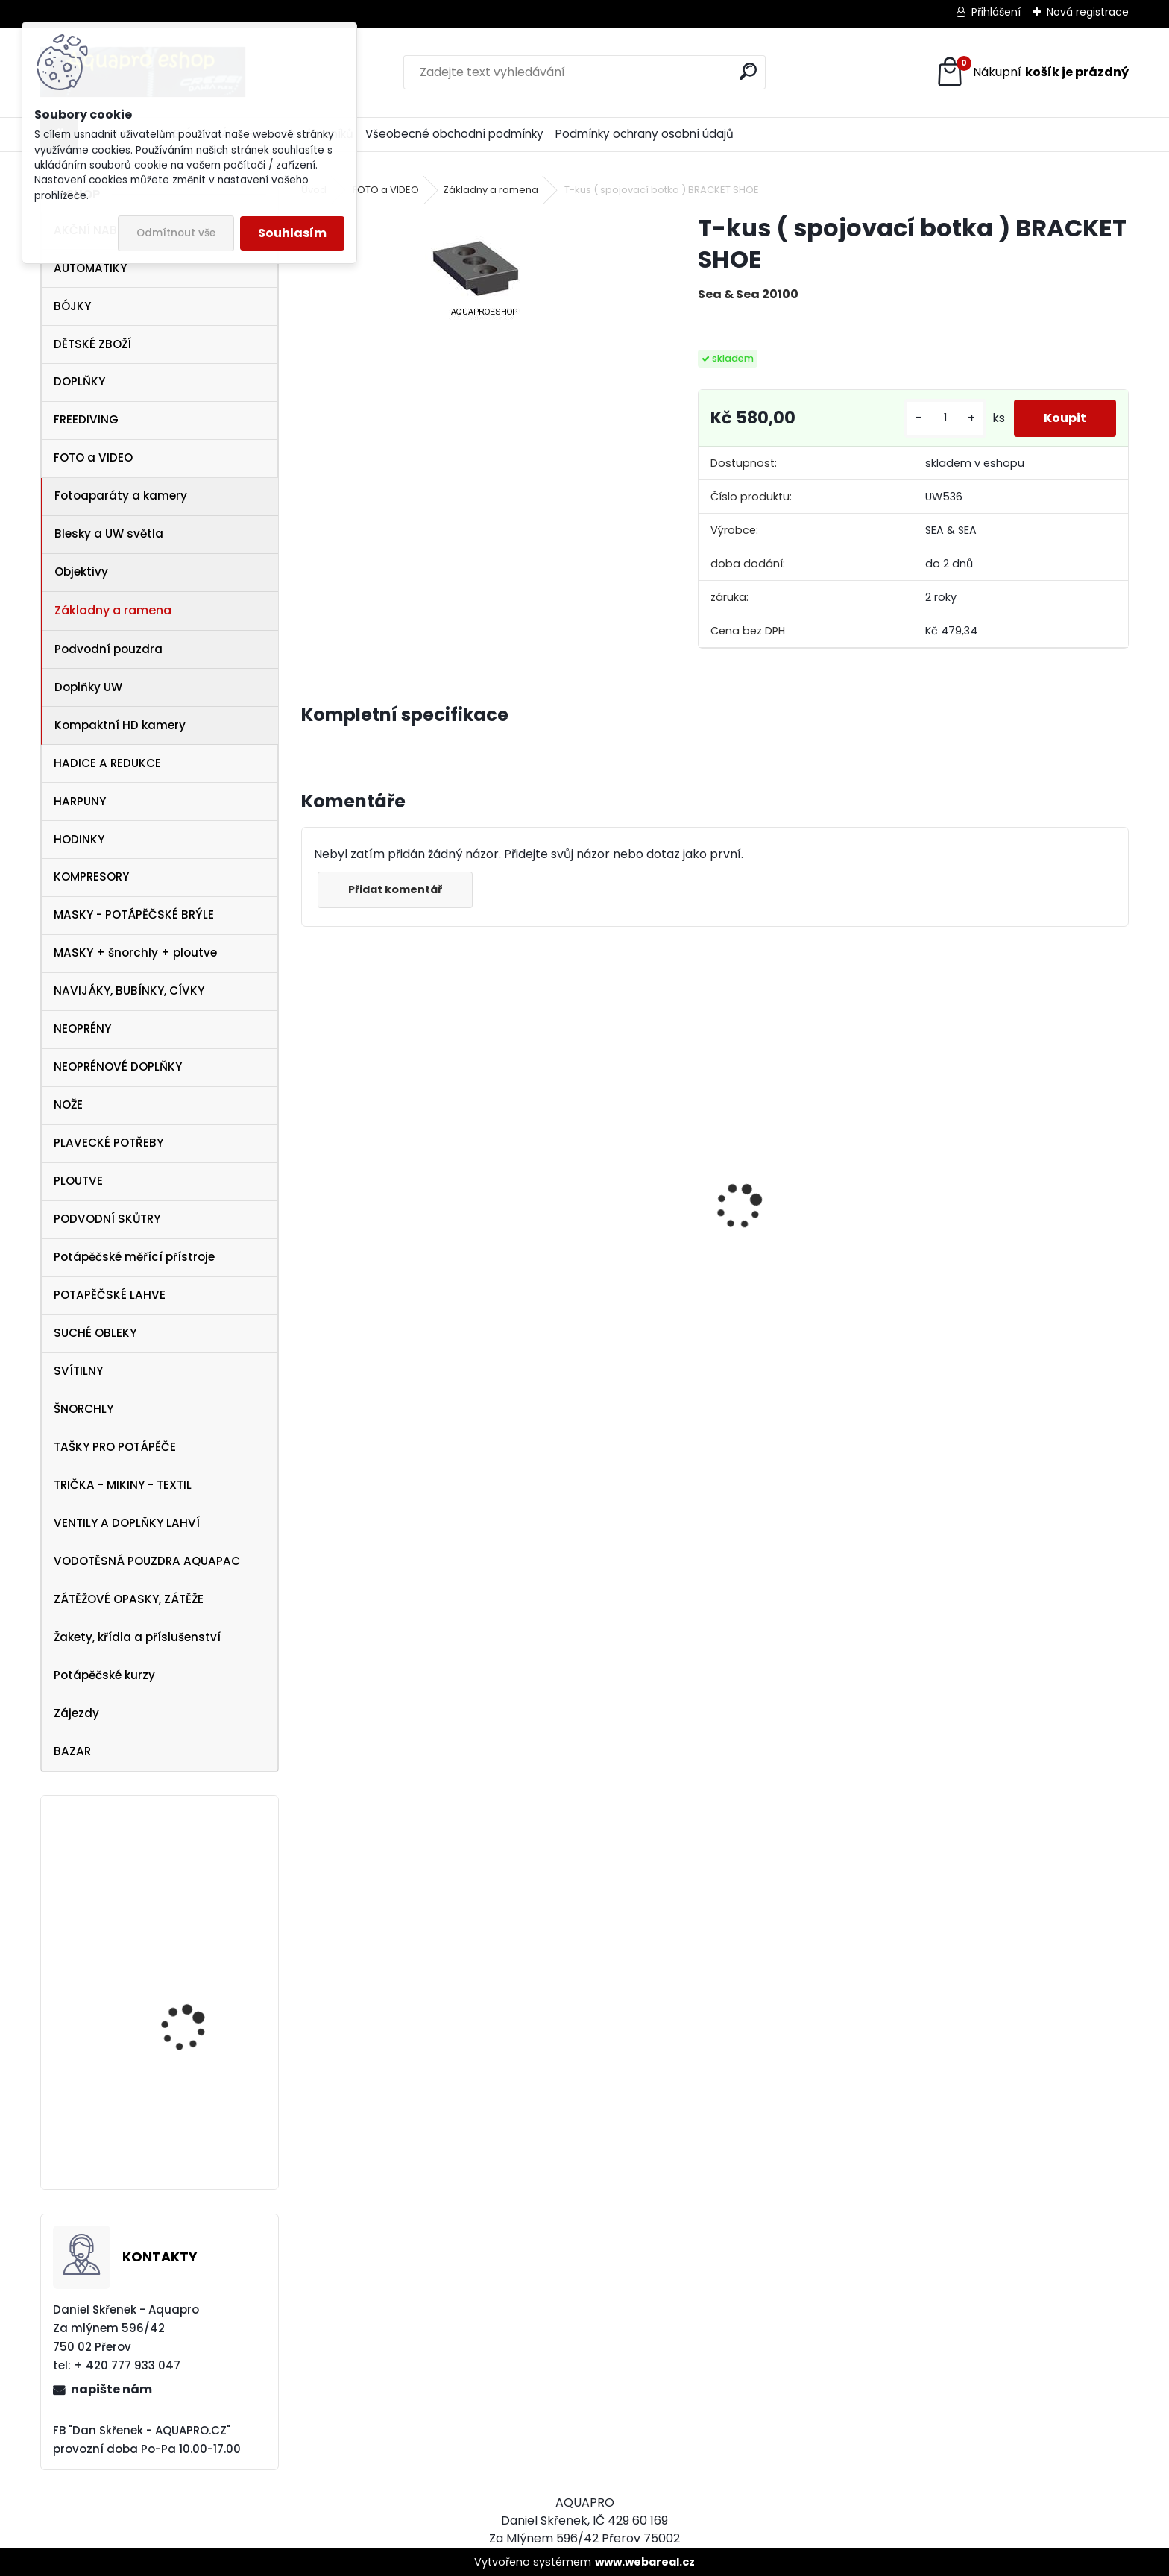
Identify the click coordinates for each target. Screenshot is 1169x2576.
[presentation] (309, 1181)
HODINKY (79, 839)
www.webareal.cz (645, 2561)
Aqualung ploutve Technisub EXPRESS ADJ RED (199, 2128)
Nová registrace (1088, 11)
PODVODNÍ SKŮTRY (107, 1218)
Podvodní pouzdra (108, 649)
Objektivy (81, 571)
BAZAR (72, 1751)
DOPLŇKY (79, 381)
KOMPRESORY (91, 876)
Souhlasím (292, 233)
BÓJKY (72, 306)
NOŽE (68, 1104)
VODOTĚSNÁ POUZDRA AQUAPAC (147, 1561)
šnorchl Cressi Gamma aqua (1025, 1324)
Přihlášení (996, 11)
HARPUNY (80, 801)
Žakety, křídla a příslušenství (137, 1637)
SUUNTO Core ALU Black (200, 1991)
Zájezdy (76, 1713)
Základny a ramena (112, 610)
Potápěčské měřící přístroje (134, 1257)
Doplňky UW (88, 687)
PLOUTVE (78, 1180)
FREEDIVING (86, 419)
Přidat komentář (395, 889)
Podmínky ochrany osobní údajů (644, 134)
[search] (748, 71)
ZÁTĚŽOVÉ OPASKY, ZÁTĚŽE (129, 1599)
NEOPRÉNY (82, 1028)
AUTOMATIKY (90, 268)
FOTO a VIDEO (93, 457)
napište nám (111, 2389)
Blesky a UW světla (108, 533)
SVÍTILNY (78, 1371)
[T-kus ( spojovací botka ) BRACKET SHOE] (475, 268)
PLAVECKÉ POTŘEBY (108, 1142)
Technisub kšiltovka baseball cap (190, 1872)
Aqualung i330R (776, 1265)
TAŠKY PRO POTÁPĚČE (115, 1447)
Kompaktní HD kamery (120, 725)
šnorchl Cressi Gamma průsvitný (589, 1318)
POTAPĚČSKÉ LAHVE (110, 1295)
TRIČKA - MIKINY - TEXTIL (123, 1485)
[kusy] (945, 418)
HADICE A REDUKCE (107, 763)
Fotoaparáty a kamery (120, 495)
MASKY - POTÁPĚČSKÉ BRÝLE (134, 914)
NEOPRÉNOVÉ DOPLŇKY (118, 1066)
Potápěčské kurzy (104, 1675)
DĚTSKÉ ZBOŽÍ (92, 344)
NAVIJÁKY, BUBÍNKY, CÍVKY (129, 990)
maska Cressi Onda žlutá (386, 1254)
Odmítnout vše (175, 233)
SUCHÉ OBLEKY (95, 1333)
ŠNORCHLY (83, 1409)
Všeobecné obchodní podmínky (454, 134)
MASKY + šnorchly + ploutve (135, 952)
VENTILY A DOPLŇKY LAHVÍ (127, 1523)
